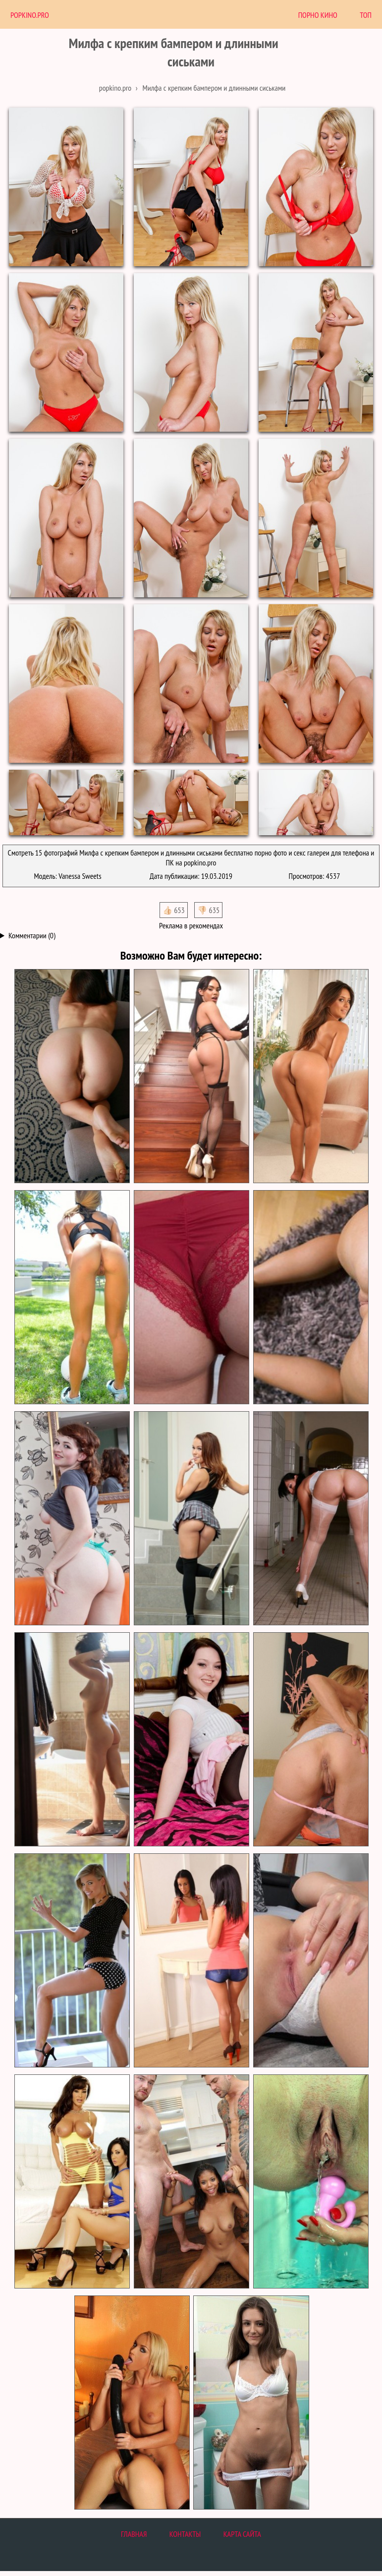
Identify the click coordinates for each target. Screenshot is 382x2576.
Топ (366, 15)
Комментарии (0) (31, 935)
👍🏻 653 (174, 910)
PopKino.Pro (29, 15)
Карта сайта (242, 2534)
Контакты (185, 2534)
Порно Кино (317, 15)
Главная (134, 2534)
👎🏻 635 (208, 910)
